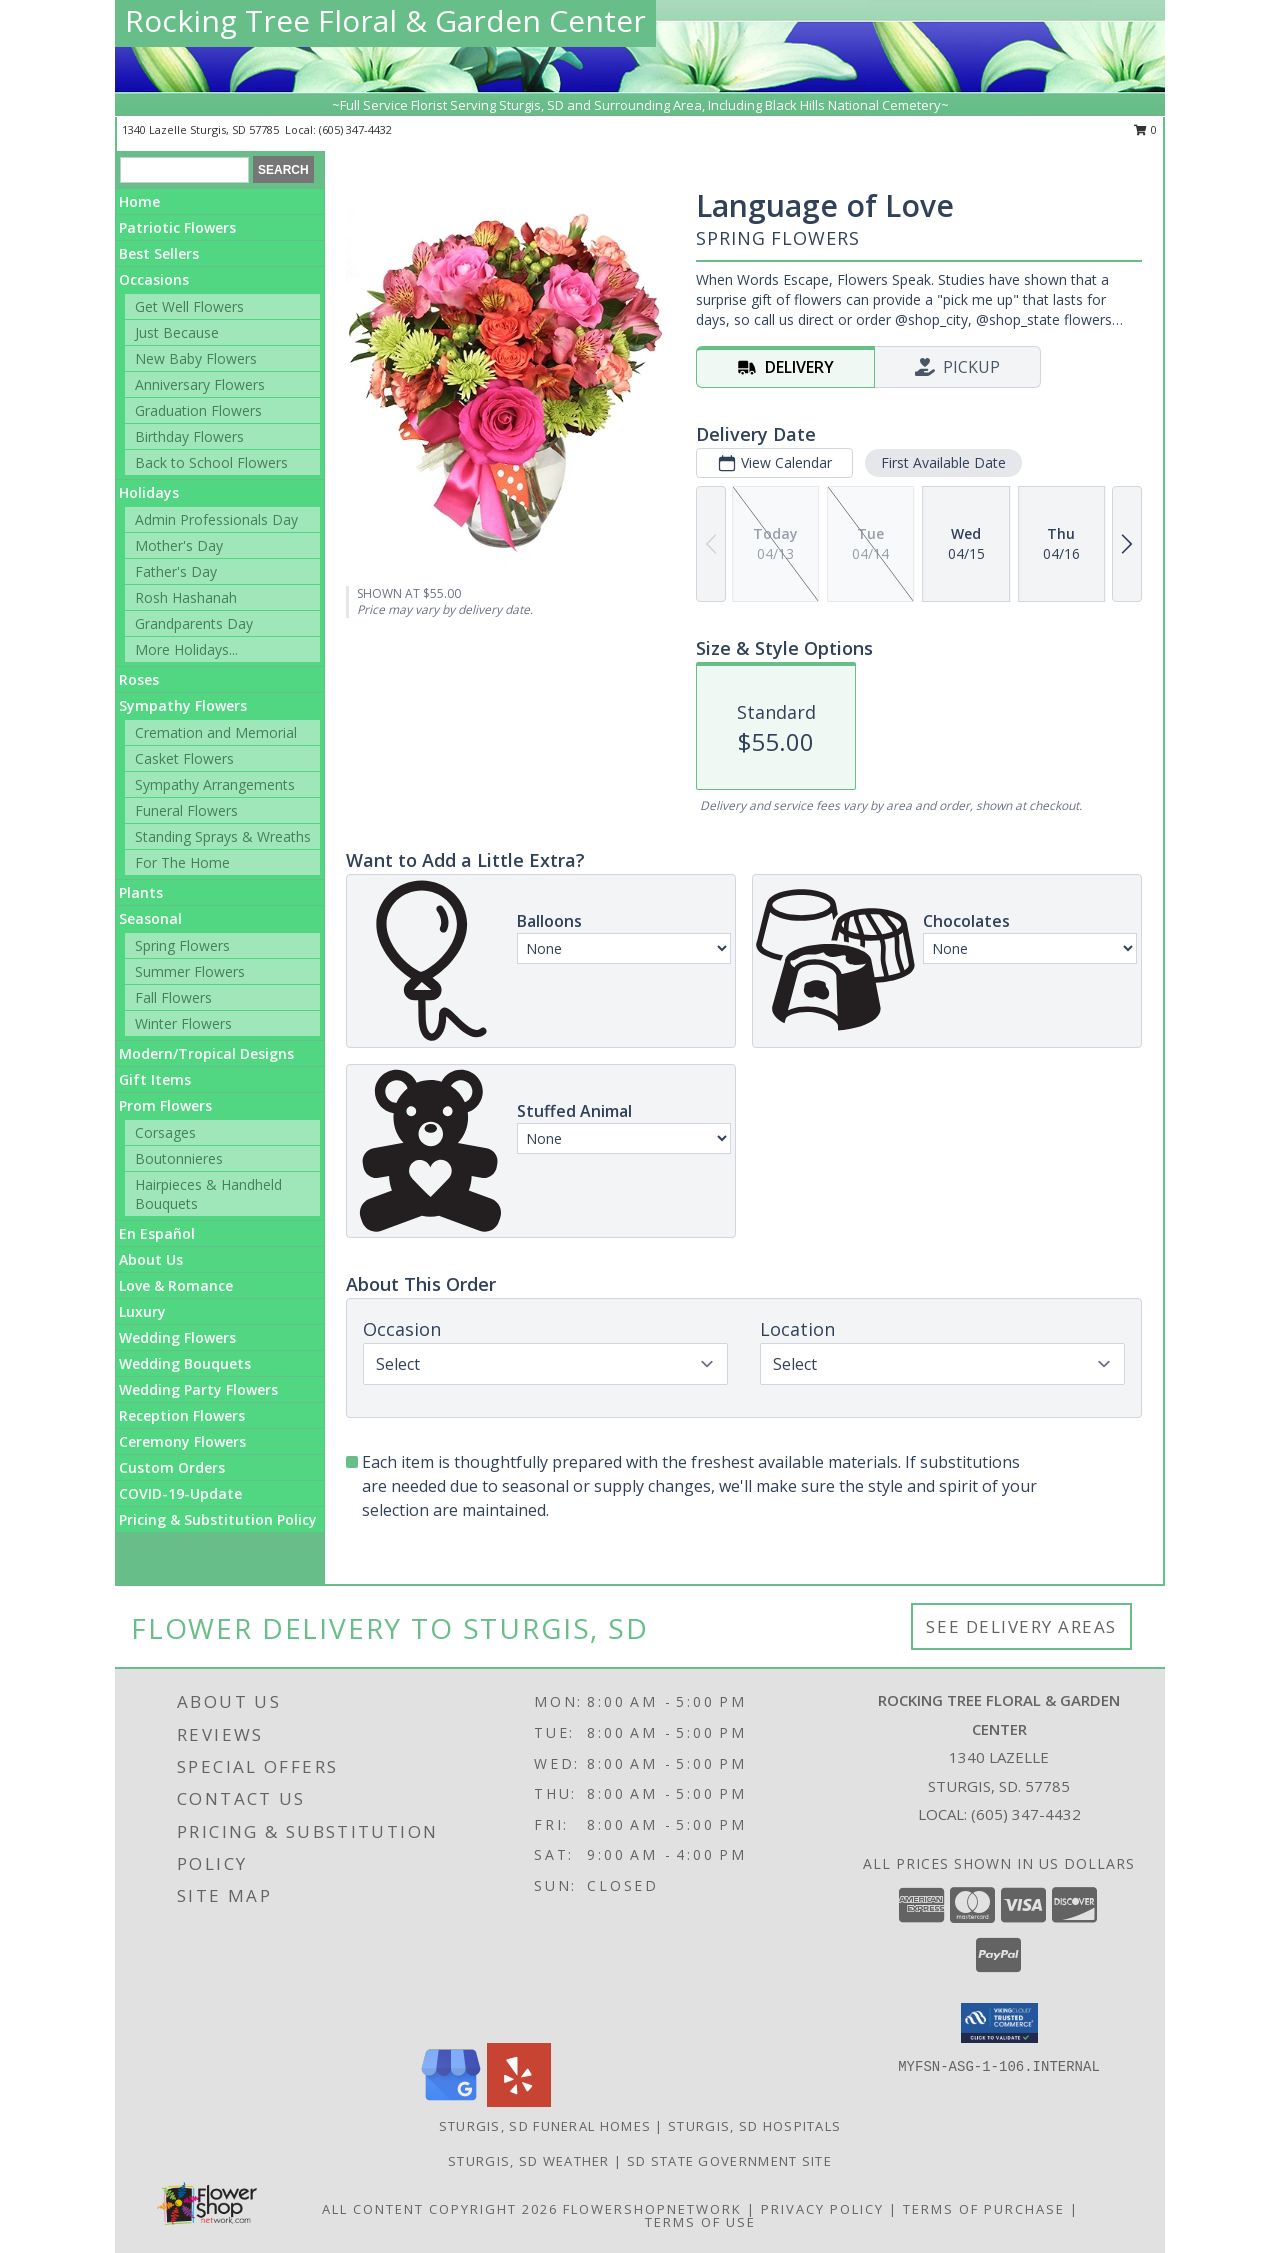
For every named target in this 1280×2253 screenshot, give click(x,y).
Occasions (154, 279)
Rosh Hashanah (186, 597)
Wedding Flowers (177, 1337)
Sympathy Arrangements (215, 784)
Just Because (177, 332)
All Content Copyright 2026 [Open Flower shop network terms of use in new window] (440, 2209)
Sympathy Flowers (183, 705)
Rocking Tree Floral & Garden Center (385, 20)
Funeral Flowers (186, 810)
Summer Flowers (190, 971)
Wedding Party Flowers (198, 1389)
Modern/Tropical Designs (206, 1053)
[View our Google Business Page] (451, 2101)
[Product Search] (184, 170)
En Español (157, 1233)
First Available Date (943, 462)
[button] (999, 2023)
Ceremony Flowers (182, 1441)
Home (139, 201)
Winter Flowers (183, 1023)
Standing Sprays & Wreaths (223, 836)
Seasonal (150, 918)
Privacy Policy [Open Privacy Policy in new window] (822, 2209)
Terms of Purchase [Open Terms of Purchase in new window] (984, 2209)
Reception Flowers (182, 1415)
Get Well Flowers (189, 306)
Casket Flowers (184, 758)
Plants (141, 892)
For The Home (182, 862)
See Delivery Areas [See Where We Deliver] (1021, 1626)
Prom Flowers (165, 1105)
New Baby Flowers (196, 358)
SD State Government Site (729, 2161)
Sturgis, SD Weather (529, 2161)
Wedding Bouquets (185, 1363)
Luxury (142, 1311)
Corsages (165, 1132)
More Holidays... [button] (186, 649)
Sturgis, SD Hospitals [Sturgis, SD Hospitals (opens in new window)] (754, 2126)
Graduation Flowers (198, 410)
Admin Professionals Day (216, 519)
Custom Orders (172, 1467)
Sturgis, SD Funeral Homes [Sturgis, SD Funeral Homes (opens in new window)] (545, 2126)
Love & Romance (176, 1285)
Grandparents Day (194, 623)
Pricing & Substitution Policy (218, 1519)
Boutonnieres (179, 1158)
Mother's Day (179, 545)
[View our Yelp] (519, 2101)
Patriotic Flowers (177, 227)
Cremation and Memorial (216, 732)
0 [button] (1145, 129)
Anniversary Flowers (200, 384)
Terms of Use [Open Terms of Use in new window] (700, 2222)
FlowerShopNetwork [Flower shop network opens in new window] (652, 2209)
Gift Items (155, 1079)
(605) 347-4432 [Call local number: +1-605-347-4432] (355, 129)
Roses (139, 679)
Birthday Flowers (189, 436)
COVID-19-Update (180, 1493)
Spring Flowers (182, 945)
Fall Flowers (173, 997)
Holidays (149, 492)
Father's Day (176, 571)
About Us (151, 1259)
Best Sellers (159, 253)
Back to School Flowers (211, 462)
